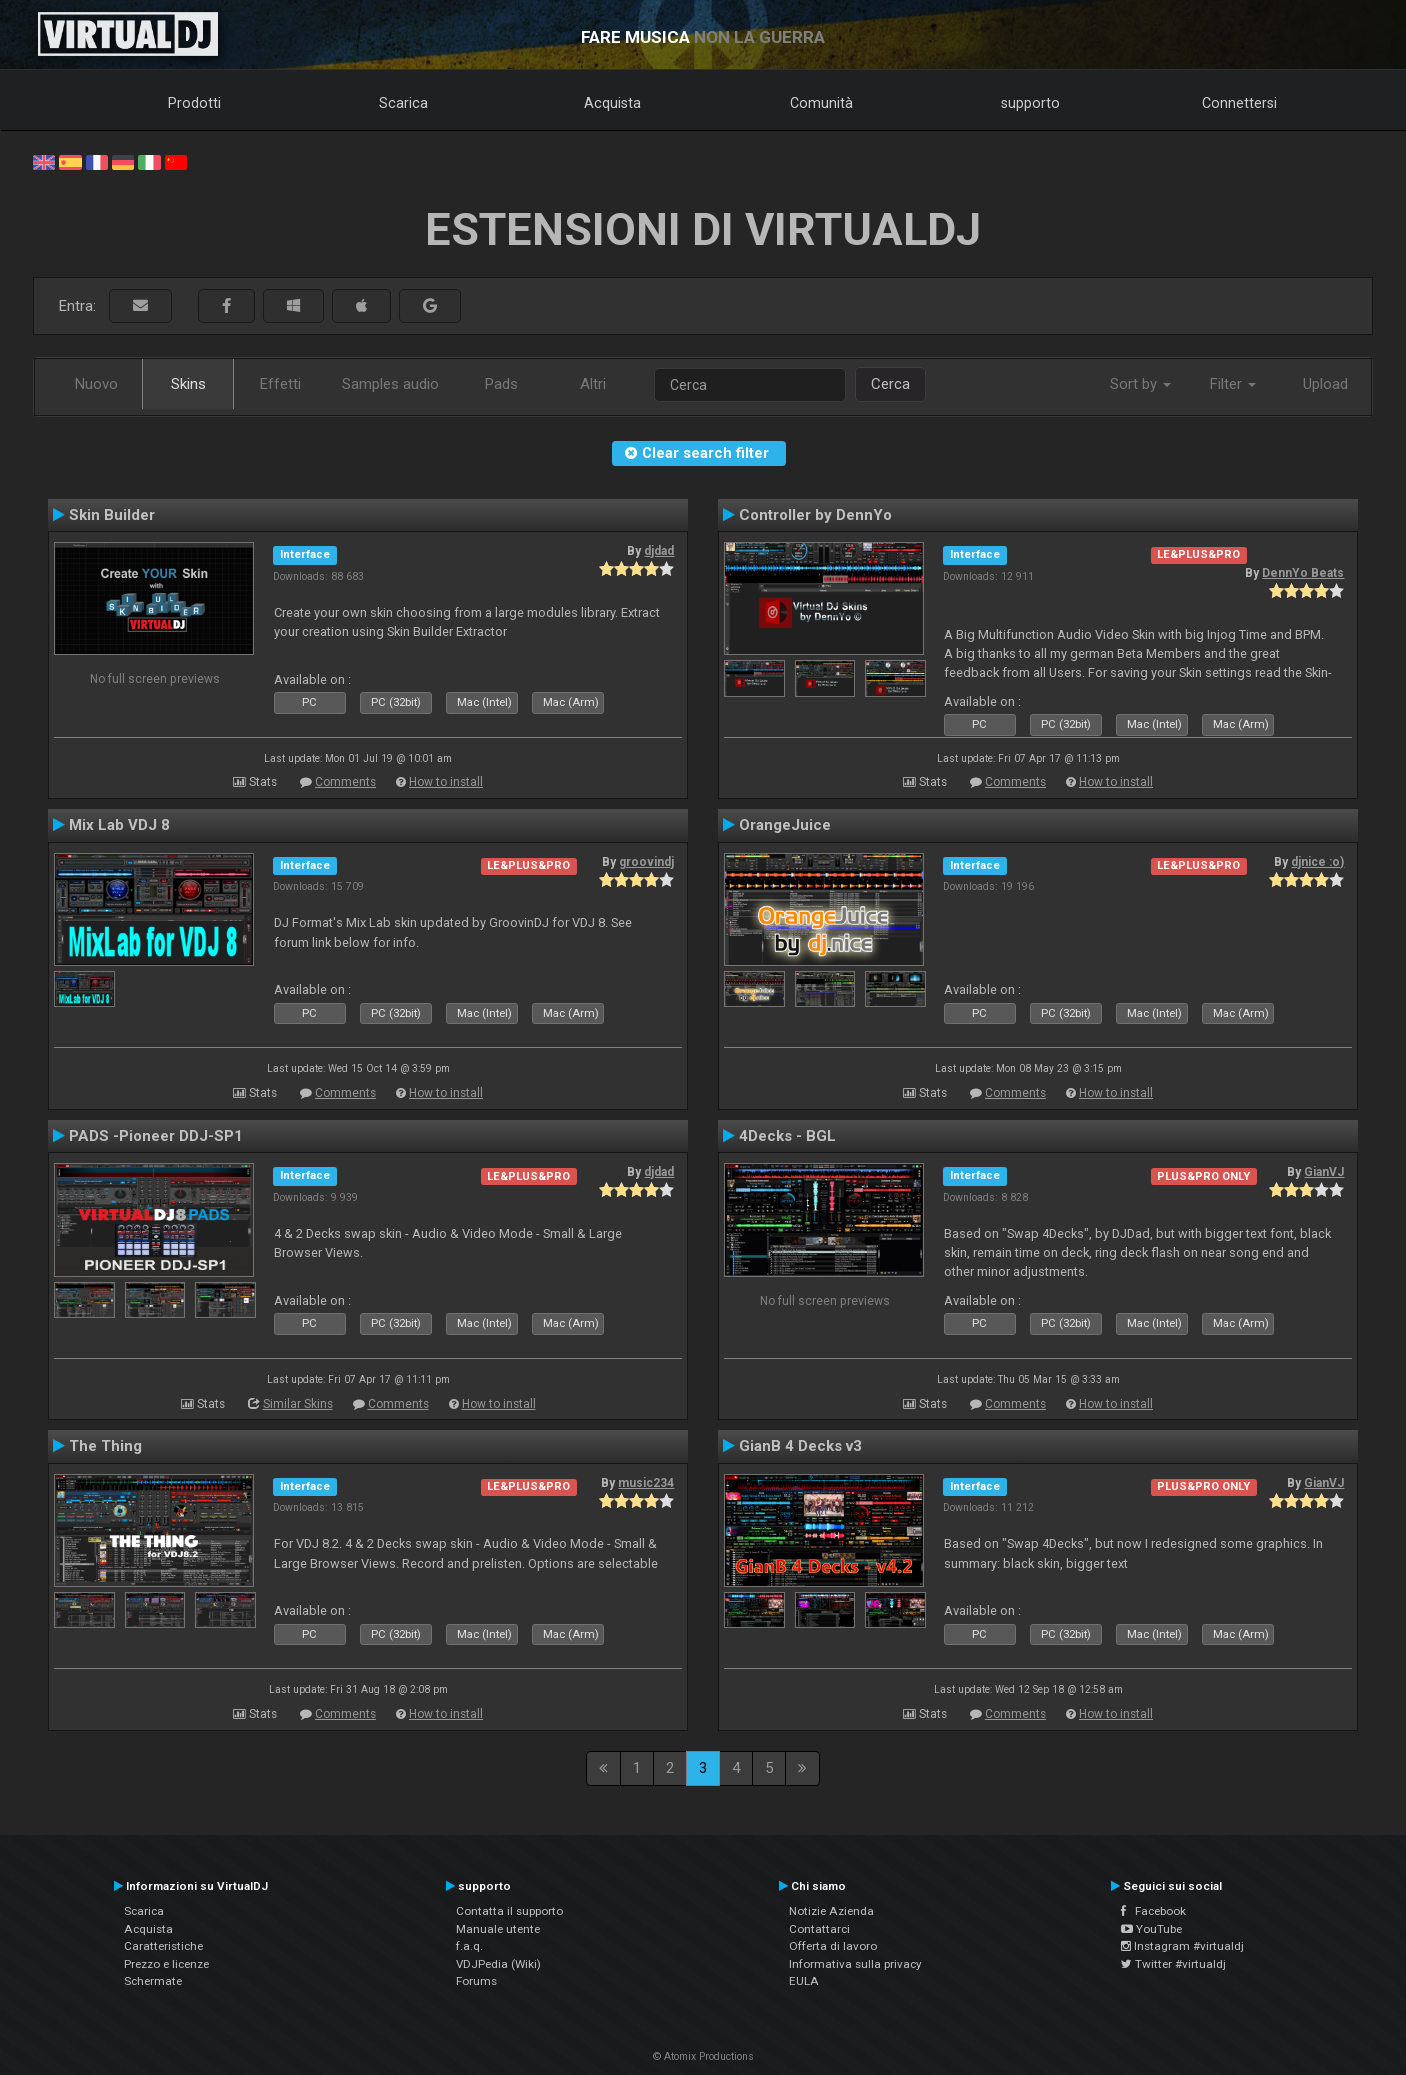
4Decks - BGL (787, 1136)
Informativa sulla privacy (855, 1964)
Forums (476, 1981)
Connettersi (1239, 103)
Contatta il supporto (509, 1911)
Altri (593, 384)
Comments (345, 782)
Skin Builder (112, 515)
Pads (501, 384)
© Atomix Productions (703, 2056)
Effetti (280, 384)
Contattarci (819, 1929)
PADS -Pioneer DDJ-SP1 (156, 1136)
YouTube (1151, 1929)
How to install (446, 782)
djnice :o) (1317, 862)
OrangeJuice (785, 825)
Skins (188, 384)
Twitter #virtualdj (1173, 1964)
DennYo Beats (1303, 573)
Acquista (612, 103)
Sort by (1140, 384)
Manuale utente (498, 1929)
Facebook (1153, 1911)
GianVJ (1324, 1172)
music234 (646, 1483)
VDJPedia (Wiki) (498, 1964)
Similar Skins (298, 1404)
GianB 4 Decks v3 (800, 1446)
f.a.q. (469, 1946)
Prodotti (194, 103)
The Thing (105, 1446)
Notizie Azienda (831, 1911)
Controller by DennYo (815, 515)
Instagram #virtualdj (1182, 1946)
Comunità (821, 103)
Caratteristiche (163, 1946)
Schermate (153, 1981)
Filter (1233, 384)
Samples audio (390, 384)
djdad (659, 551)
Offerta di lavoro (833, 1946)
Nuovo (96, 384)
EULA (804, 1981)
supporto (1030, 103)
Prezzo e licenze (166, 1964)
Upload (1325, 384)
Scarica (403, 103)
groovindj (646, 862)
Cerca (890, 384)
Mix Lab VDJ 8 (119, 825)
